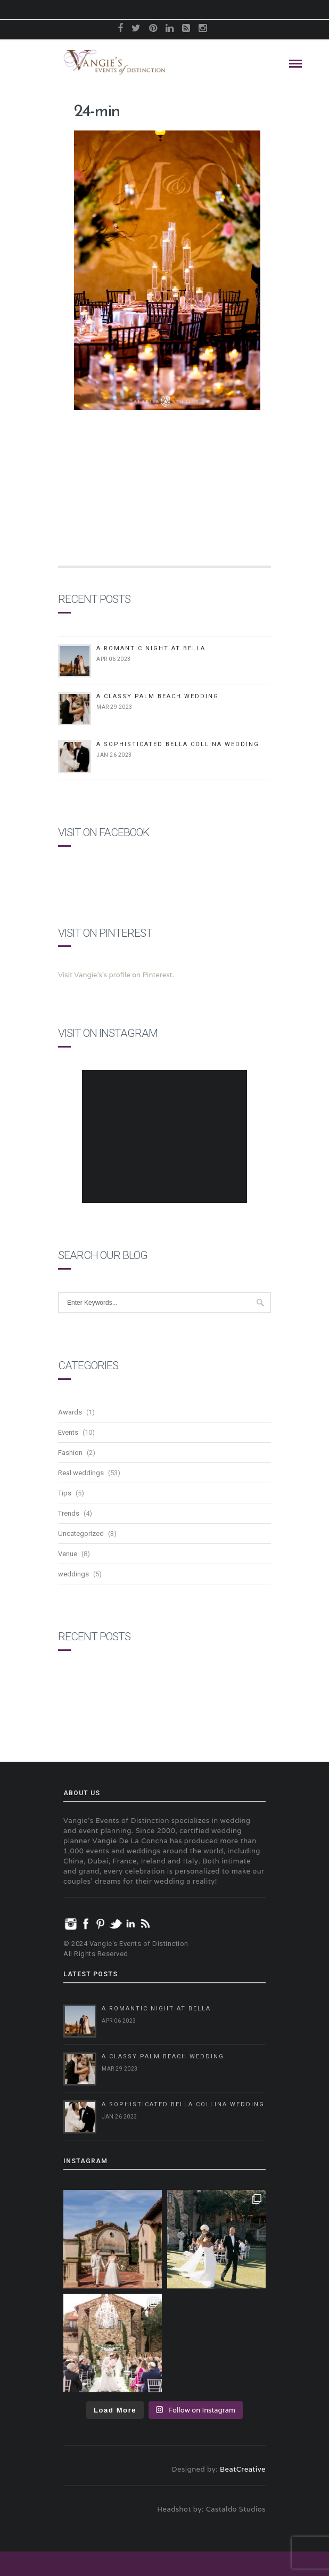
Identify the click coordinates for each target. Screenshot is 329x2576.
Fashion (70, 1453)
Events (68, 1432)
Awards (70, 1412)
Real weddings (81, 1473)
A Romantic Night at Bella (150, 648)
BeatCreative (243, 2469)
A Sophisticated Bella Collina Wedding (177, 744)
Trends (68, 1513)
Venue (67, 1554)
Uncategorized (81, 1534)
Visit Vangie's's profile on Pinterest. (116, 974)
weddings (73, 1574)
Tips (64, 1493)
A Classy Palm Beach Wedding (157, 696)
